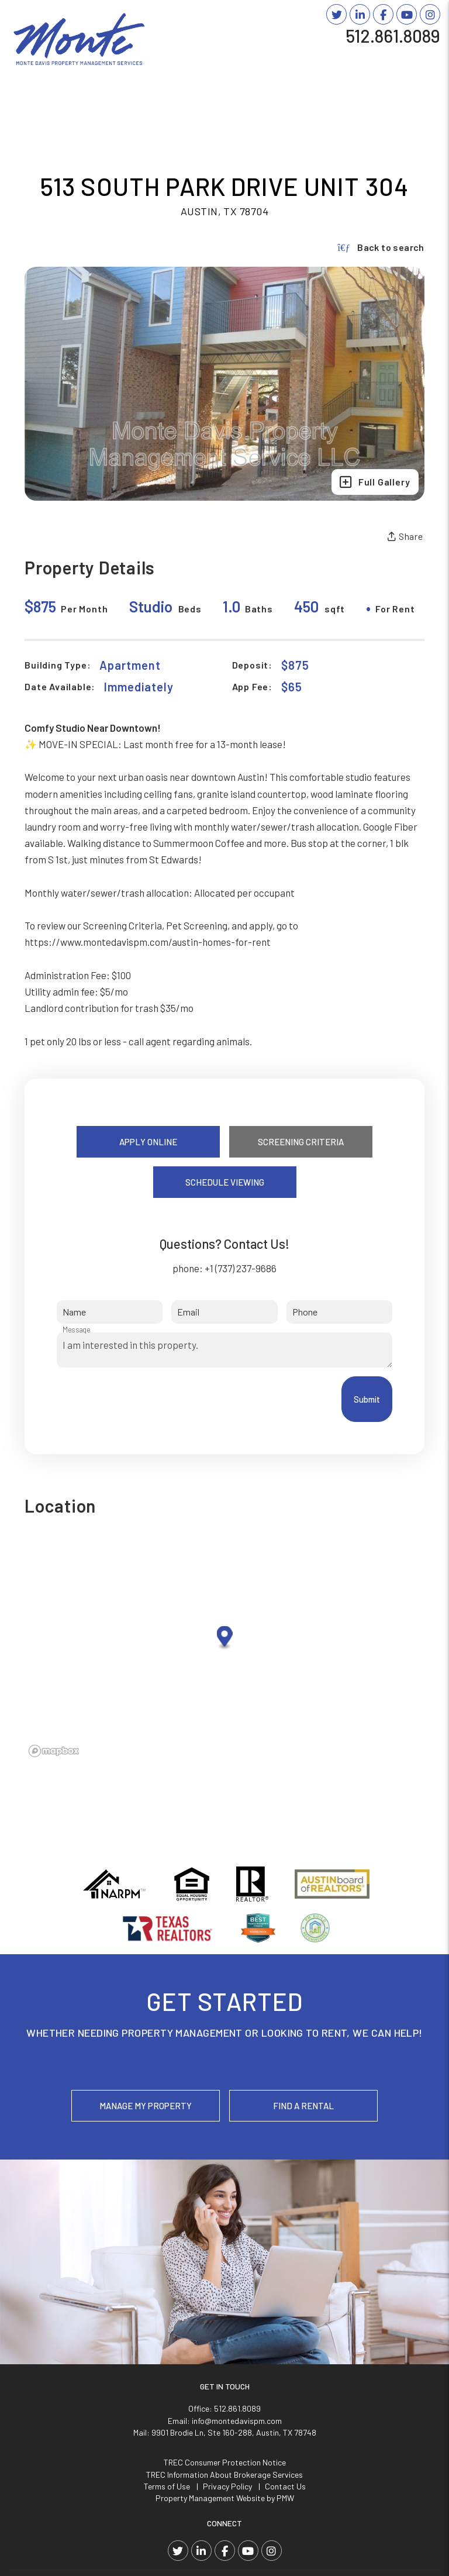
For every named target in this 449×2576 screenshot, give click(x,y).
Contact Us (285, 2486)
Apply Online (148, 1142)
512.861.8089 (393, 35)
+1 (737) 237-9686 (241, 1268)
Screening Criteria (301, 1142)
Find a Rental (303, 2105)
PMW (285, 2498)
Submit (367, 1399)
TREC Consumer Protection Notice (225, 2462)
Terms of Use (167, 2486)
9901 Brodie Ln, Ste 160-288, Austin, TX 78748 (233, 2432)
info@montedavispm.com (237, 2421)
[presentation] (145, 1399)
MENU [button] (421, 54)
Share (405, 536)
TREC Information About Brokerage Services (224, 2474)
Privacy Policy (227, 2486)
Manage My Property (145, 2105)
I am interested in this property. (224, 1350)
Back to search (381, 247)
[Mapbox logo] (54, 1751)
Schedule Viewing (224, 1182)
